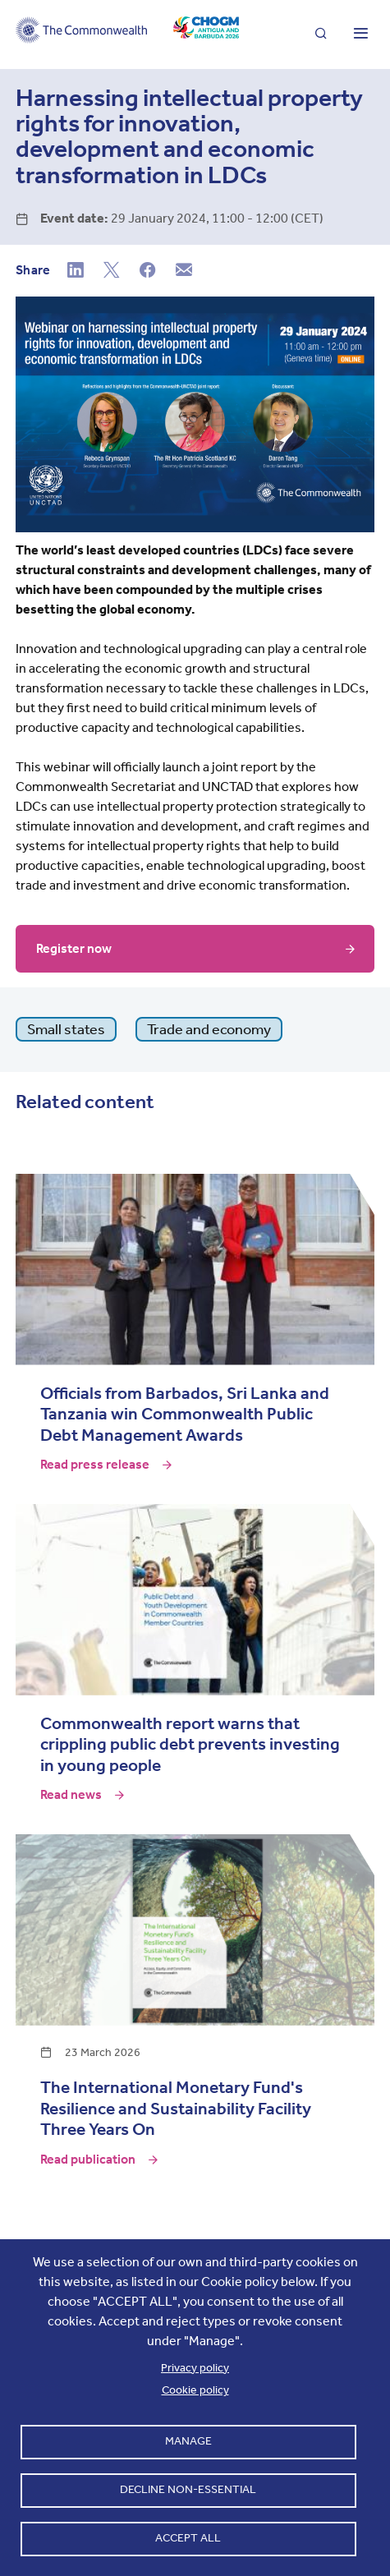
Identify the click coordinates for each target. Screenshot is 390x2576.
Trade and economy (209, 1029)
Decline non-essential (188, 2489)
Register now (74, 948)
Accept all (188, 2538)
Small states (66, 1029)
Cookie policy (195, 2390)
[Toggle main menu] (359, 34)
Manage (188, 2441)
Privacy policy (195, 2368)
